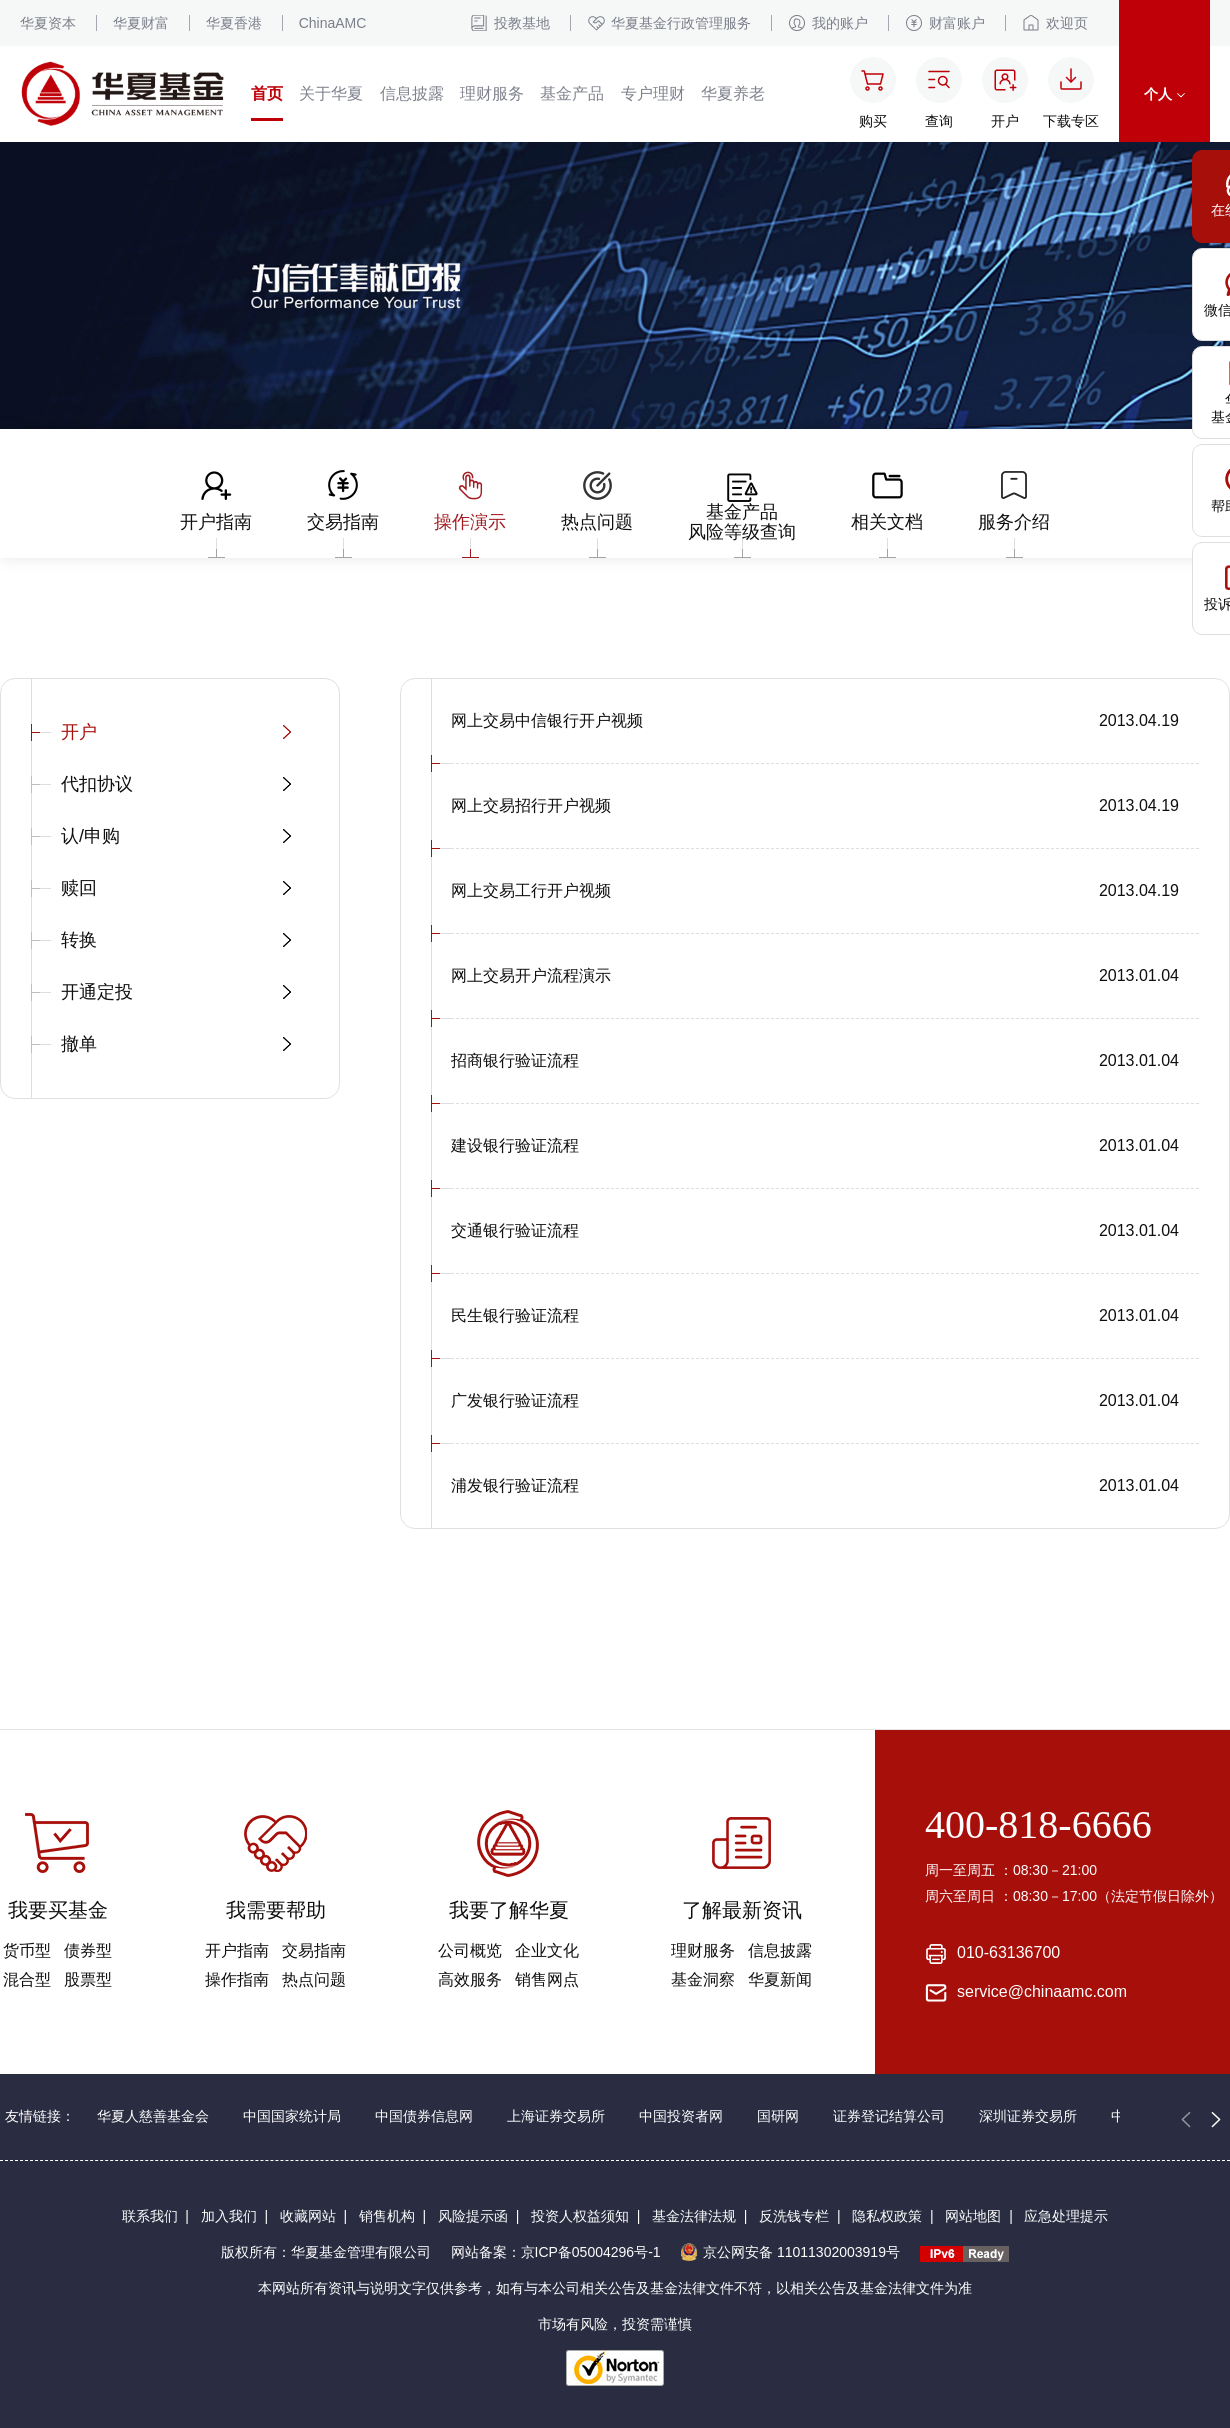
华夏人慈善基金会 (153, 2116)
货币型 (27, 1950)
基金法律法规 (694, 2216)
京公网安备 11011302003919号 (790, 2252)
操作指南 (237, 1979)
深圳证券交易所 (1028, 2116)
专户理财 (653, 93)
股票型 (88, 1979)
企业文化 (547, 1950)
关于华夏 (331, 93)
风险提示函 (473, 2216)
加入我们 (229, 2216)
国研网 (778, 2116)
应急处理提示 (1066, 2216)
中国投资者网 (681, 2116)
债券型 (88, 1950)
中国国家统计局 (292, 2116)
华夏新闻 (780, 1979)
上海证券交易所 (556, 2116)
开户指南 (237, 1950)
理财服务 (492, 93)
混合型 (27, 1979)
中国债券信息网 (424, 2116)
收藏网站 (308, 2216)
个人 (1164, 94)
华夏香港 (234, 23)
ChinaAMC (333, 23)
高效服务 (470, 1979)
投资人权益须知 (580, 2216)
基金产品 (572, 93)
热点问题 (314, 1979)
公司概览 (470, 1950)
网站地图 (973, 2216)
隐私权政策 (887, 2216)
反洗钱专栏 (794, 2216)
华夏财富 (141, 23)
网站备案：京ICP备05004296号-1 (556, 2252)
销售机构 (387, 2216)
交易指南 (314, 1950)
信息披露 (412, 93)
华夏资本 (48, 23)
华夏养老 (733, 93)
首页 (267, 93)
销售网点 (547, 1979)
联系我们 (150, 2216)
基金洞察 (703, 1979)
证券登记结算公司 (889, 2116)
